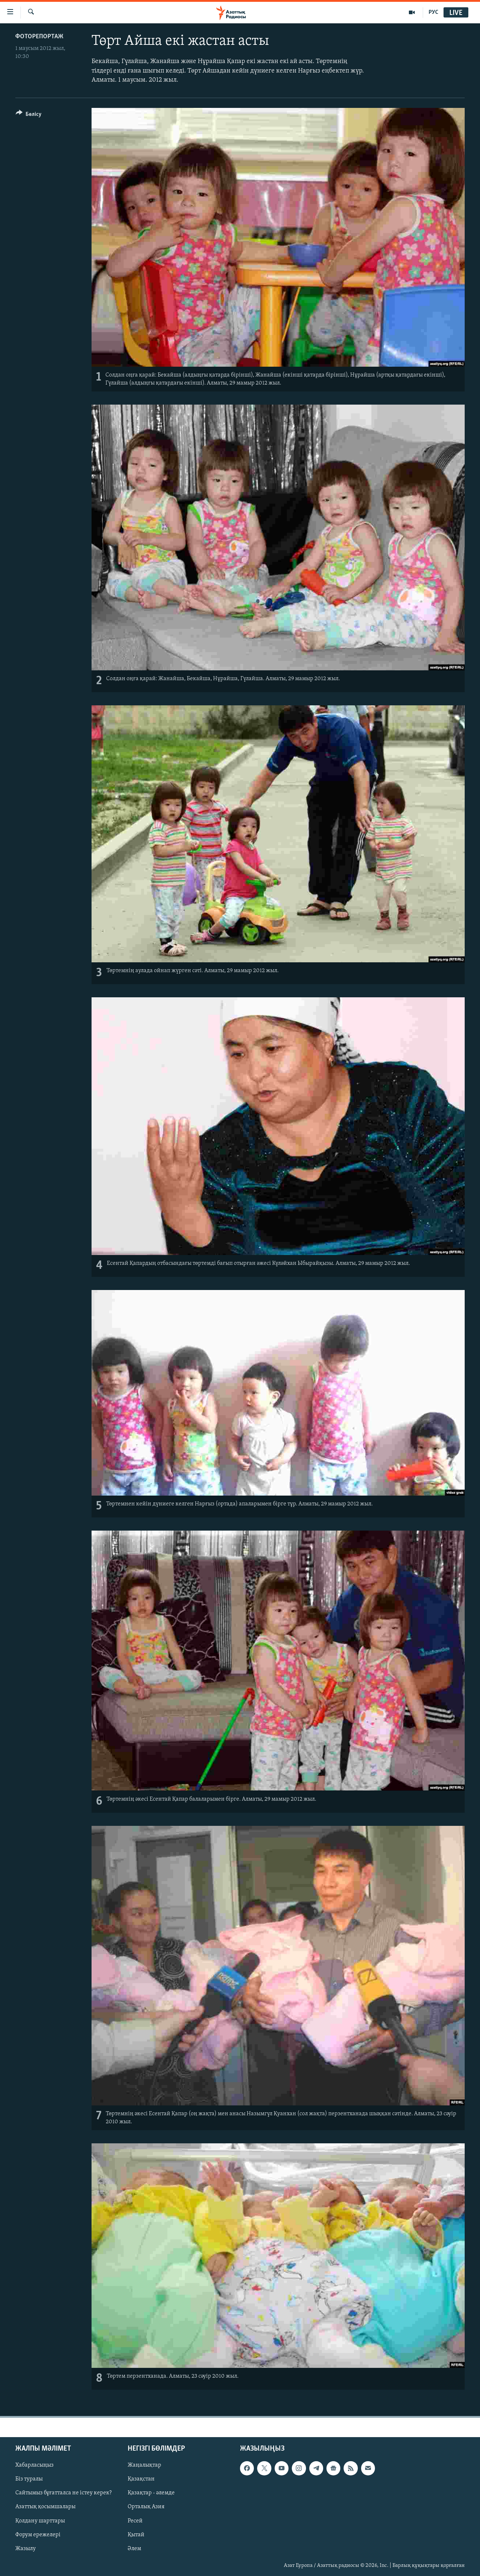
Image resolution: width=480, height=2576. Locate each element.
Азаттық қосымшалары (45, 2507)
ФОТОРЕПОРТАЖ (39, 36)
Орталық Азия (146, 2507)
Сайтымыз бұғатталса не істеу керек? (63, 2493)
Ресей (135, 2521)
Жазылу (25, 2548)
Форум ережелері (38, 2534)
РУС (433, 12)
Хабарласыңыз (34, 2465)
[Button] (29, 115)
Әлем (134, 2548)
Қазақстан (141, 2479)
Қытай (136, 2534)
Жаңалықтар (144, 2465)
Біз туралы (29, 2479)
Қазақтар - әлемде (151, 2493)
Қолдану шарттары (40, 2521)
